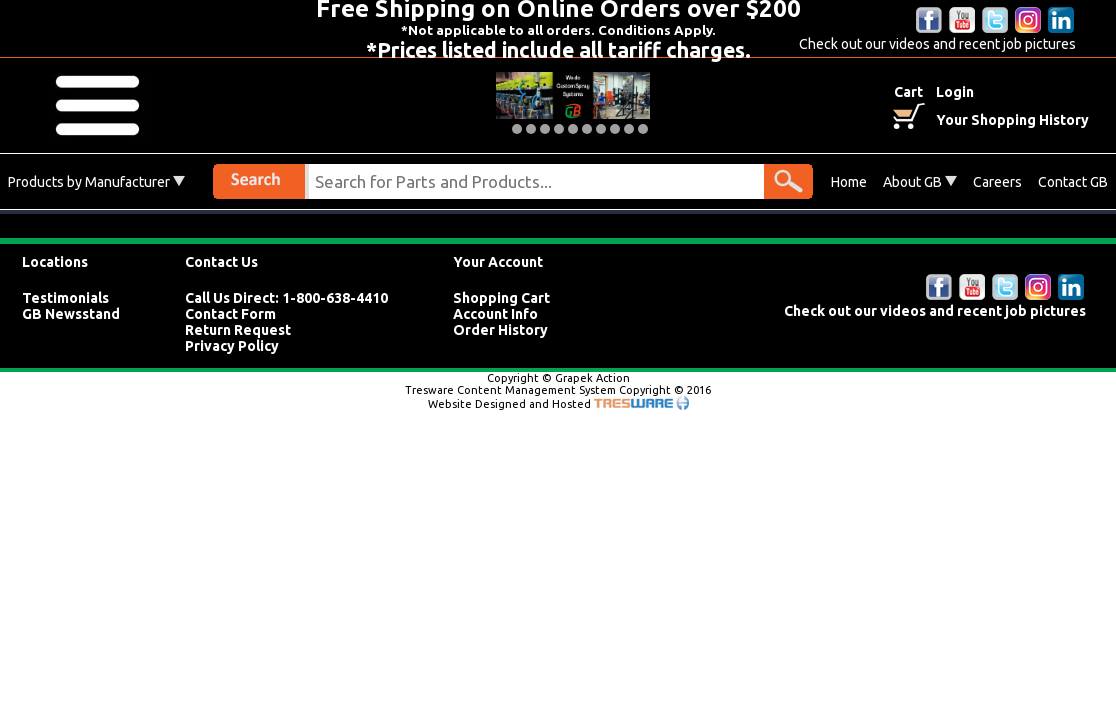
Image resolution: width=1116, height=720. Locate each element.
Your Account (498, 262)
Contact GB (1073, 182)
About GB (920, 182)
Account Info (495, 314)
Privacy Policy (232, 346)
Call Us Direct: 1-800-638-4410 (286, 298)
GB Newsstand (71, 314)
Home (849, 182)
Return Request (238, 330)
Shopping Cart (501, 298)
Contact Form (230, 314)
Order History (500, 330)
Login (955, 92)
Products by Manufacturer (96, 182)
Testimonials (65, 298)
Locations (55, 262)
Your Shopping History (1012, 120)
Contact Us (221, 262)
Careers (997, 182)
